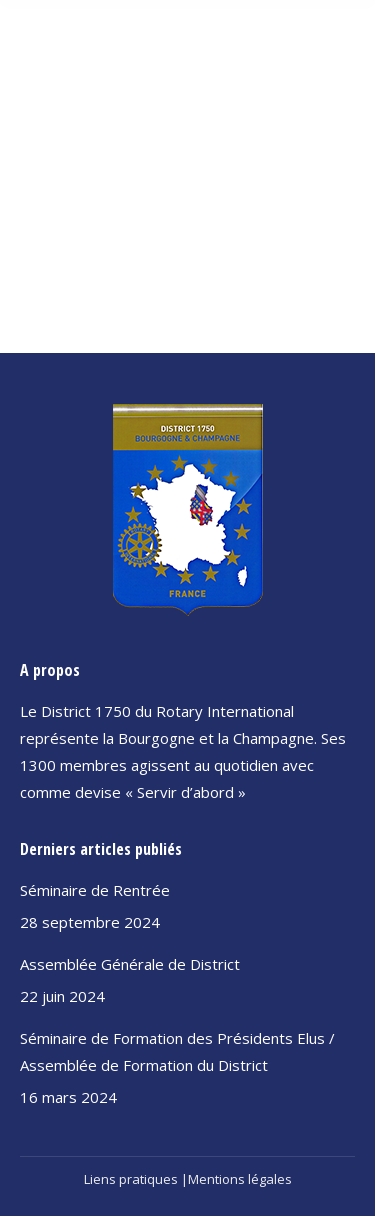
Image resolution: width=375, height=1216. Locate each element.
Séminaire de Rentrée (95, 890)
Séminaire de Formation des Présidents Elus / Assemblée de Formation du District (177, 1051)
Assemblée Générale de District (130, 964)
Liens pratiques (131, 1179)
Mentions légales (240, 1179)
